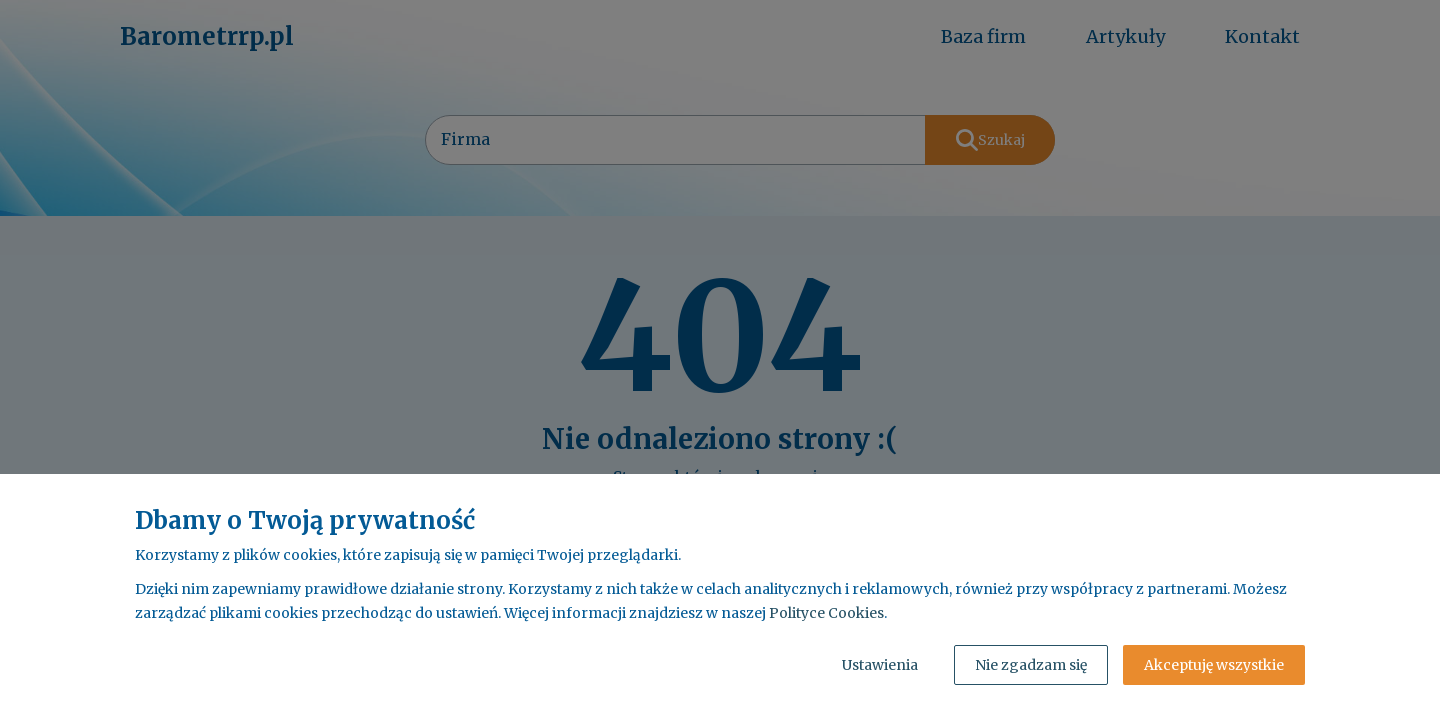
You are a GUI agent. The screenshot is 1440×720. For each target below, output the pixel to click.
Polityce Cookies (826, 613)
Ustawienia (880, 665)
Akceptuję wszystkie (1214, 665)
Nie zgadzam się (1031, 665)
